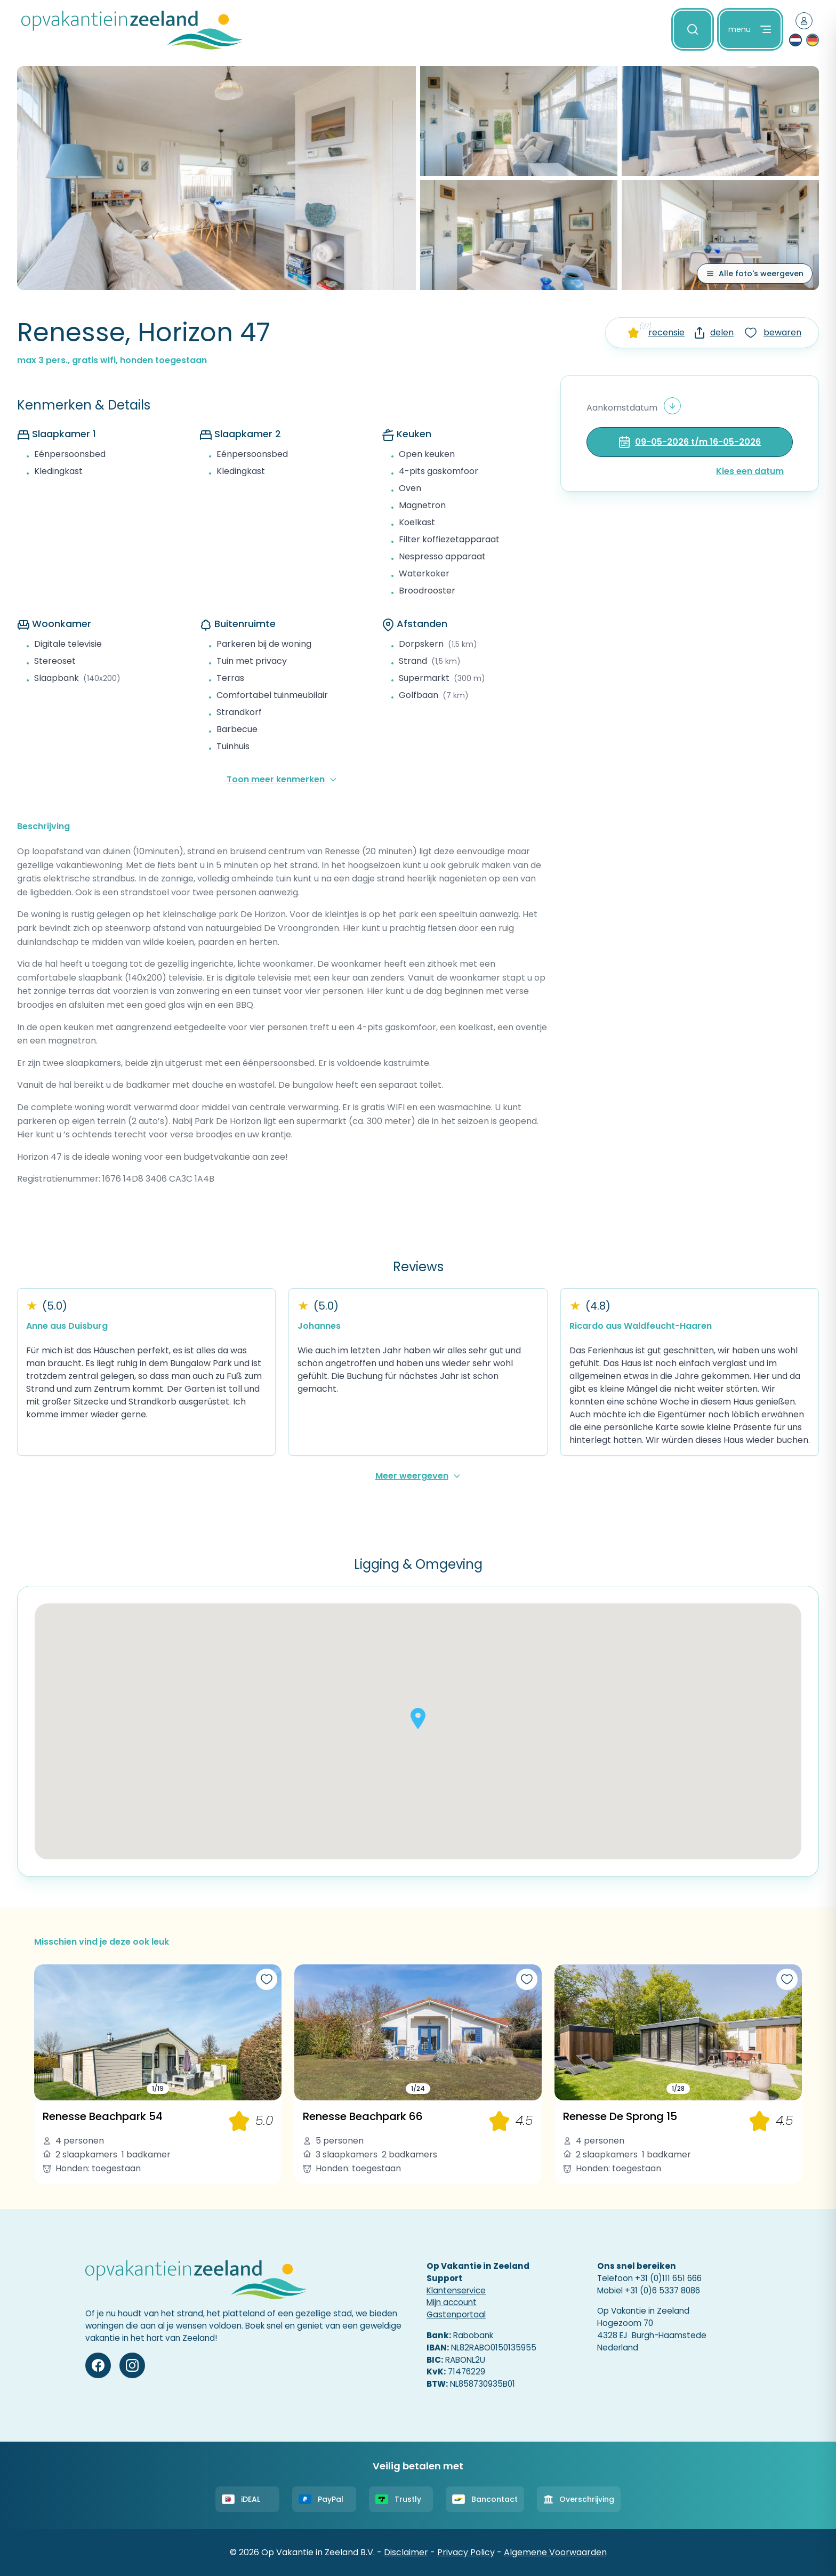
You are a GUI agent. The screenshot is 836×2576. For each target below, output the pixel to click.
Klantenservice (456, 2290)
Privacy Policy (466, 2552)
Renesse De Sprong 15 (620, 2116)
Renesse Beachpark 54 (103, 2116)
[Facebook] (98, 2365)
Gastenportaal (456, 2314)
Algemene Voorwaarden (555, 2552)
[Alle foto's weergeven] (755, 273)
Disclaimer (406, 2552)
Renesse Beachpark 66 (363, 2116)
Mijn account (452, 2302)
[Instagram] (132, 2365)
